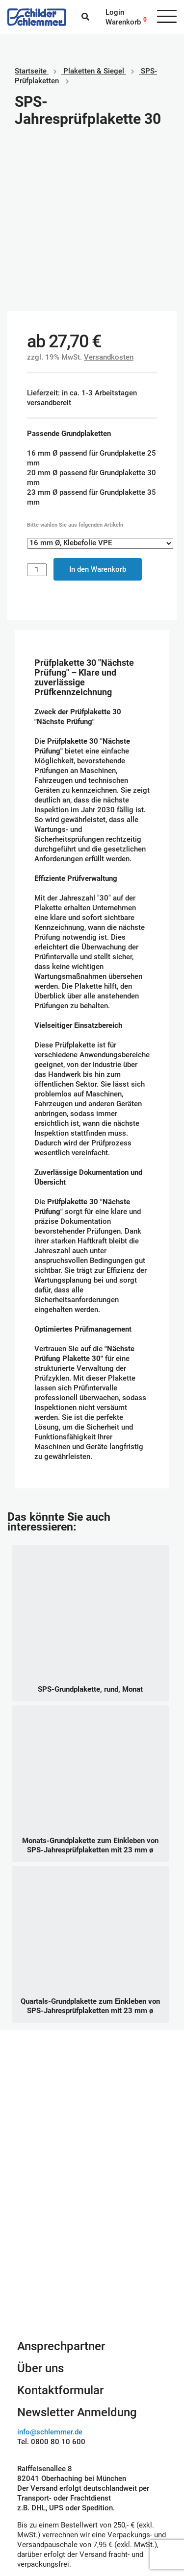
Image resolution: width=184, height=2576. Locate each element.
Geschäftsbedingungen (47, 2477)
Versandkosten (108, 198)
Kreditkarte (117, 2497)
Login (114, 12)
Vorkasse (115, 2507)
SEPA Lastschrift (127, 2487)
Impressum (35, 2487)
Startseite (31, 71)
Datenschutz (37, 2497)
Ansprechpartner (61, 2187)
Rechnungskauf (125, 2516)
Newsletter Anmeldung (77, 2253)
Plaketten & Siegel (93, 71)
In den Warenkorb (97, 410)
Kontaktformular (60, 2231)
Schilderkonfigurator (92, 2113)
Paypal (111, 2477)
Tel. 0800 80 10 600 (51, 2283)
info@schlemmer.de (49, 2273)
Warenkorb (123, 22)
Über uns (40, 2209)
